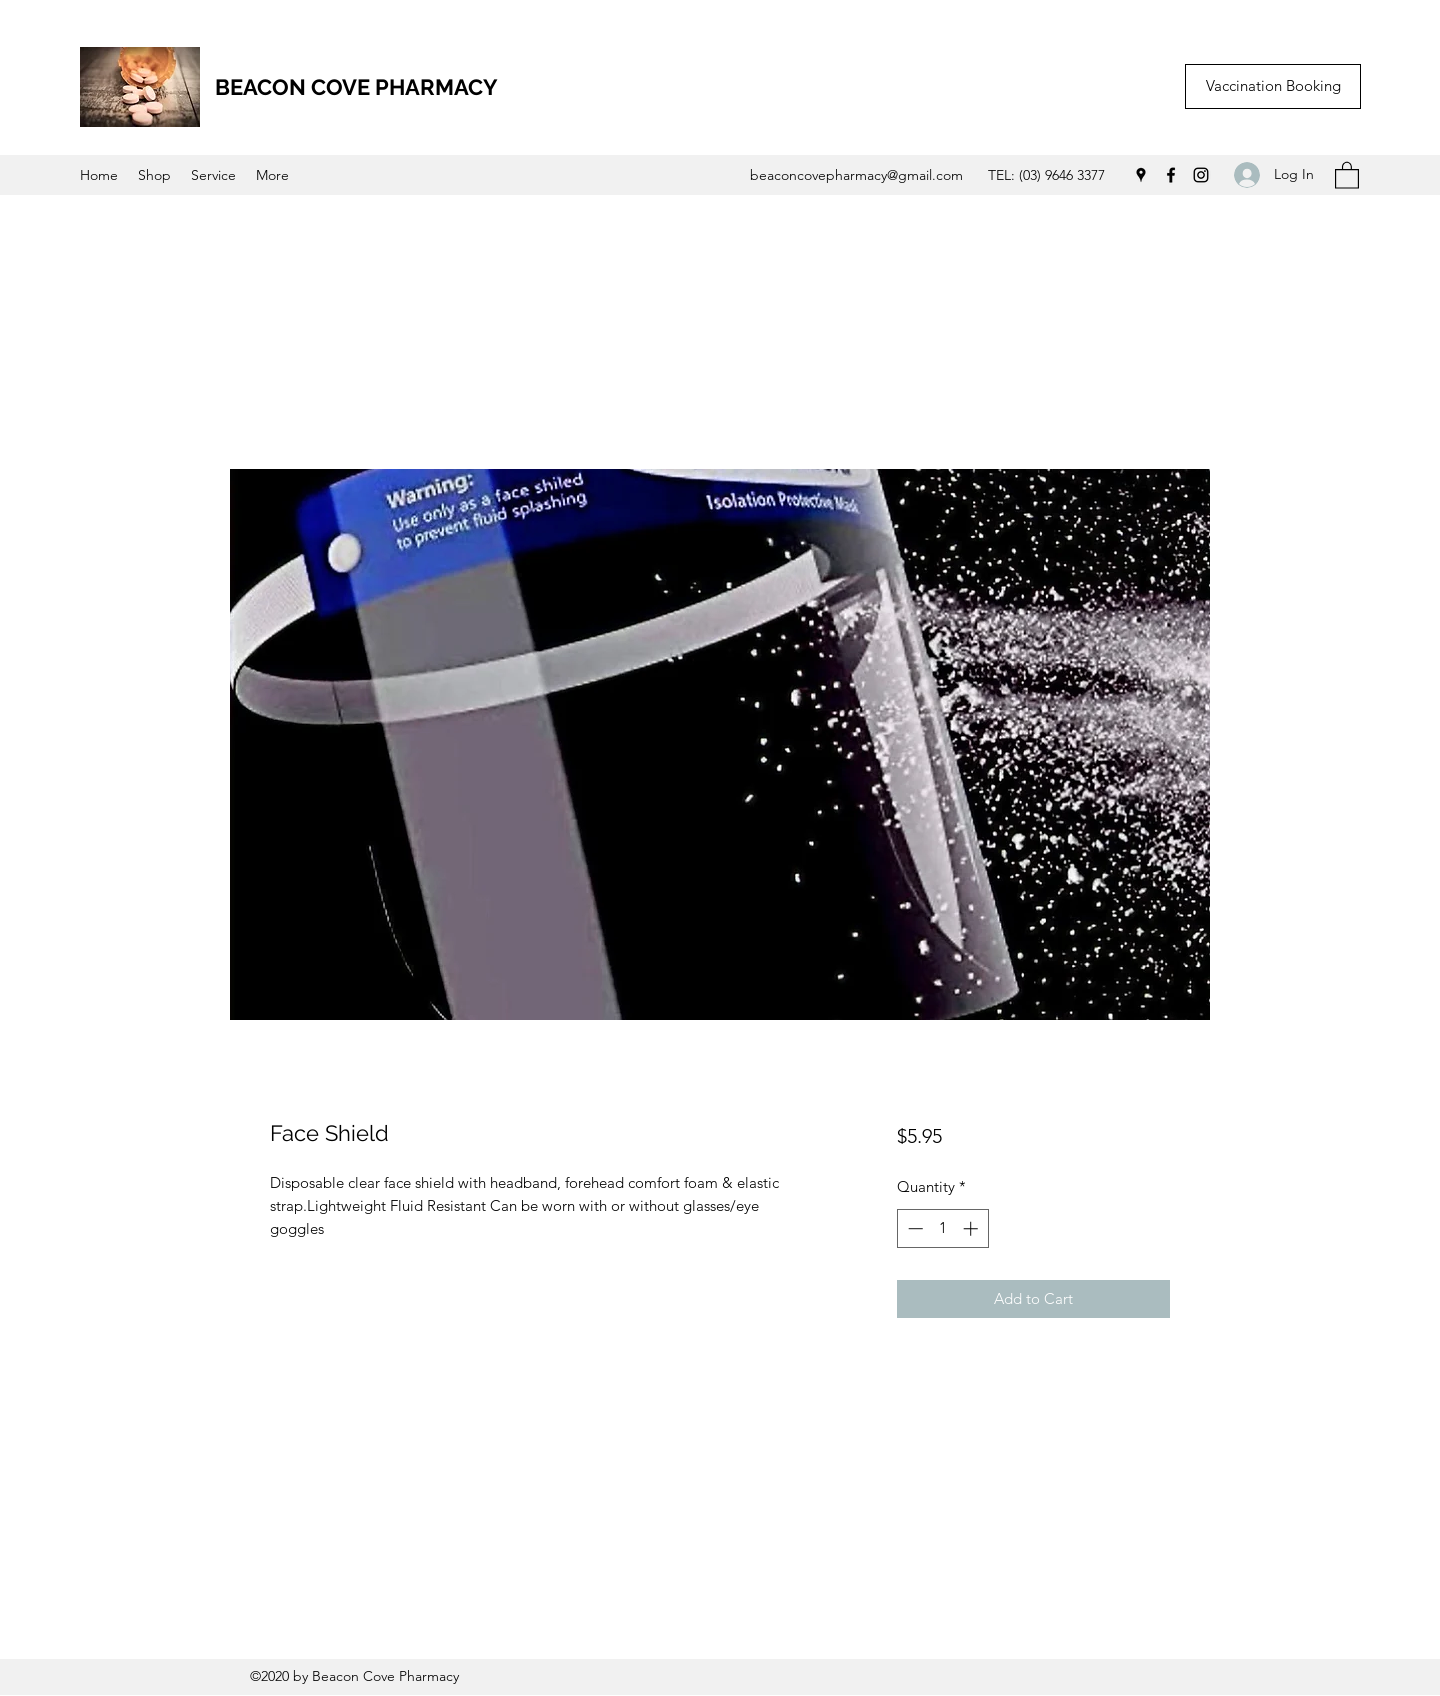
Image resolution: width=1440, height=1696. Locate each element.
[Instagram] (1201, 175)
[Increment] (972, 1228)
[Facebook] (1171, 175)
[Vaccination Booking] (1273, 86)
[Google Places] (1141, 175)
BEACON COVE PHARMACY (356, 87)
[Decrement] (913, 1228)
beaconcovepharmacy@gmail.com (856, 175)
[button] (1347, 174)
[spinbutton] (942, 1228)
